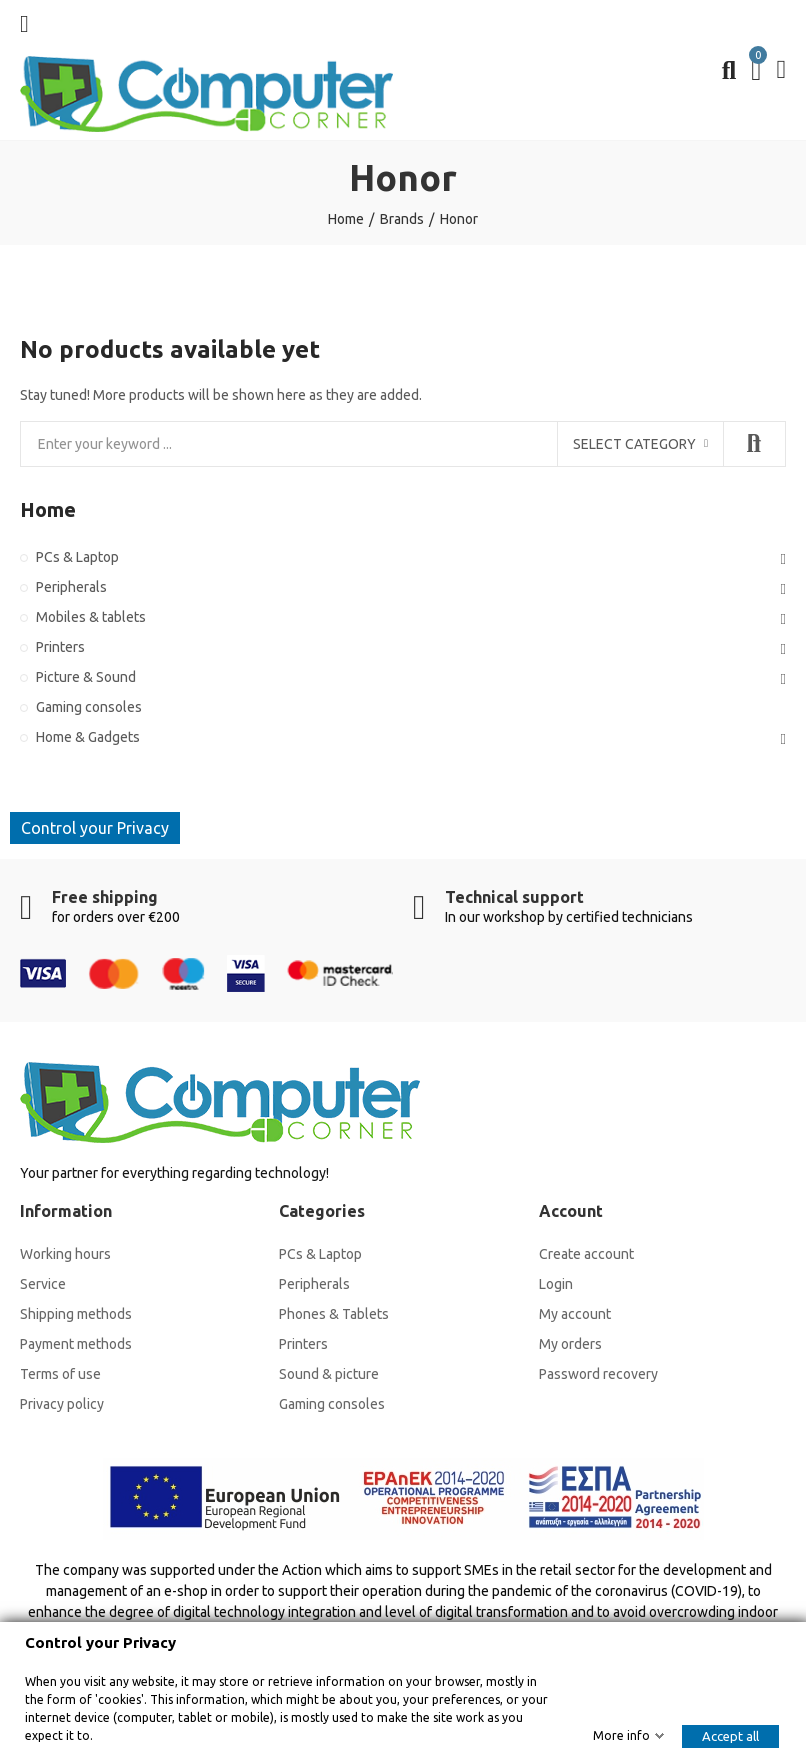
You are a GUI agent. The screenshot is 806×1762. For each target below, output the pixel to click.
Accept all (730, 1736)
